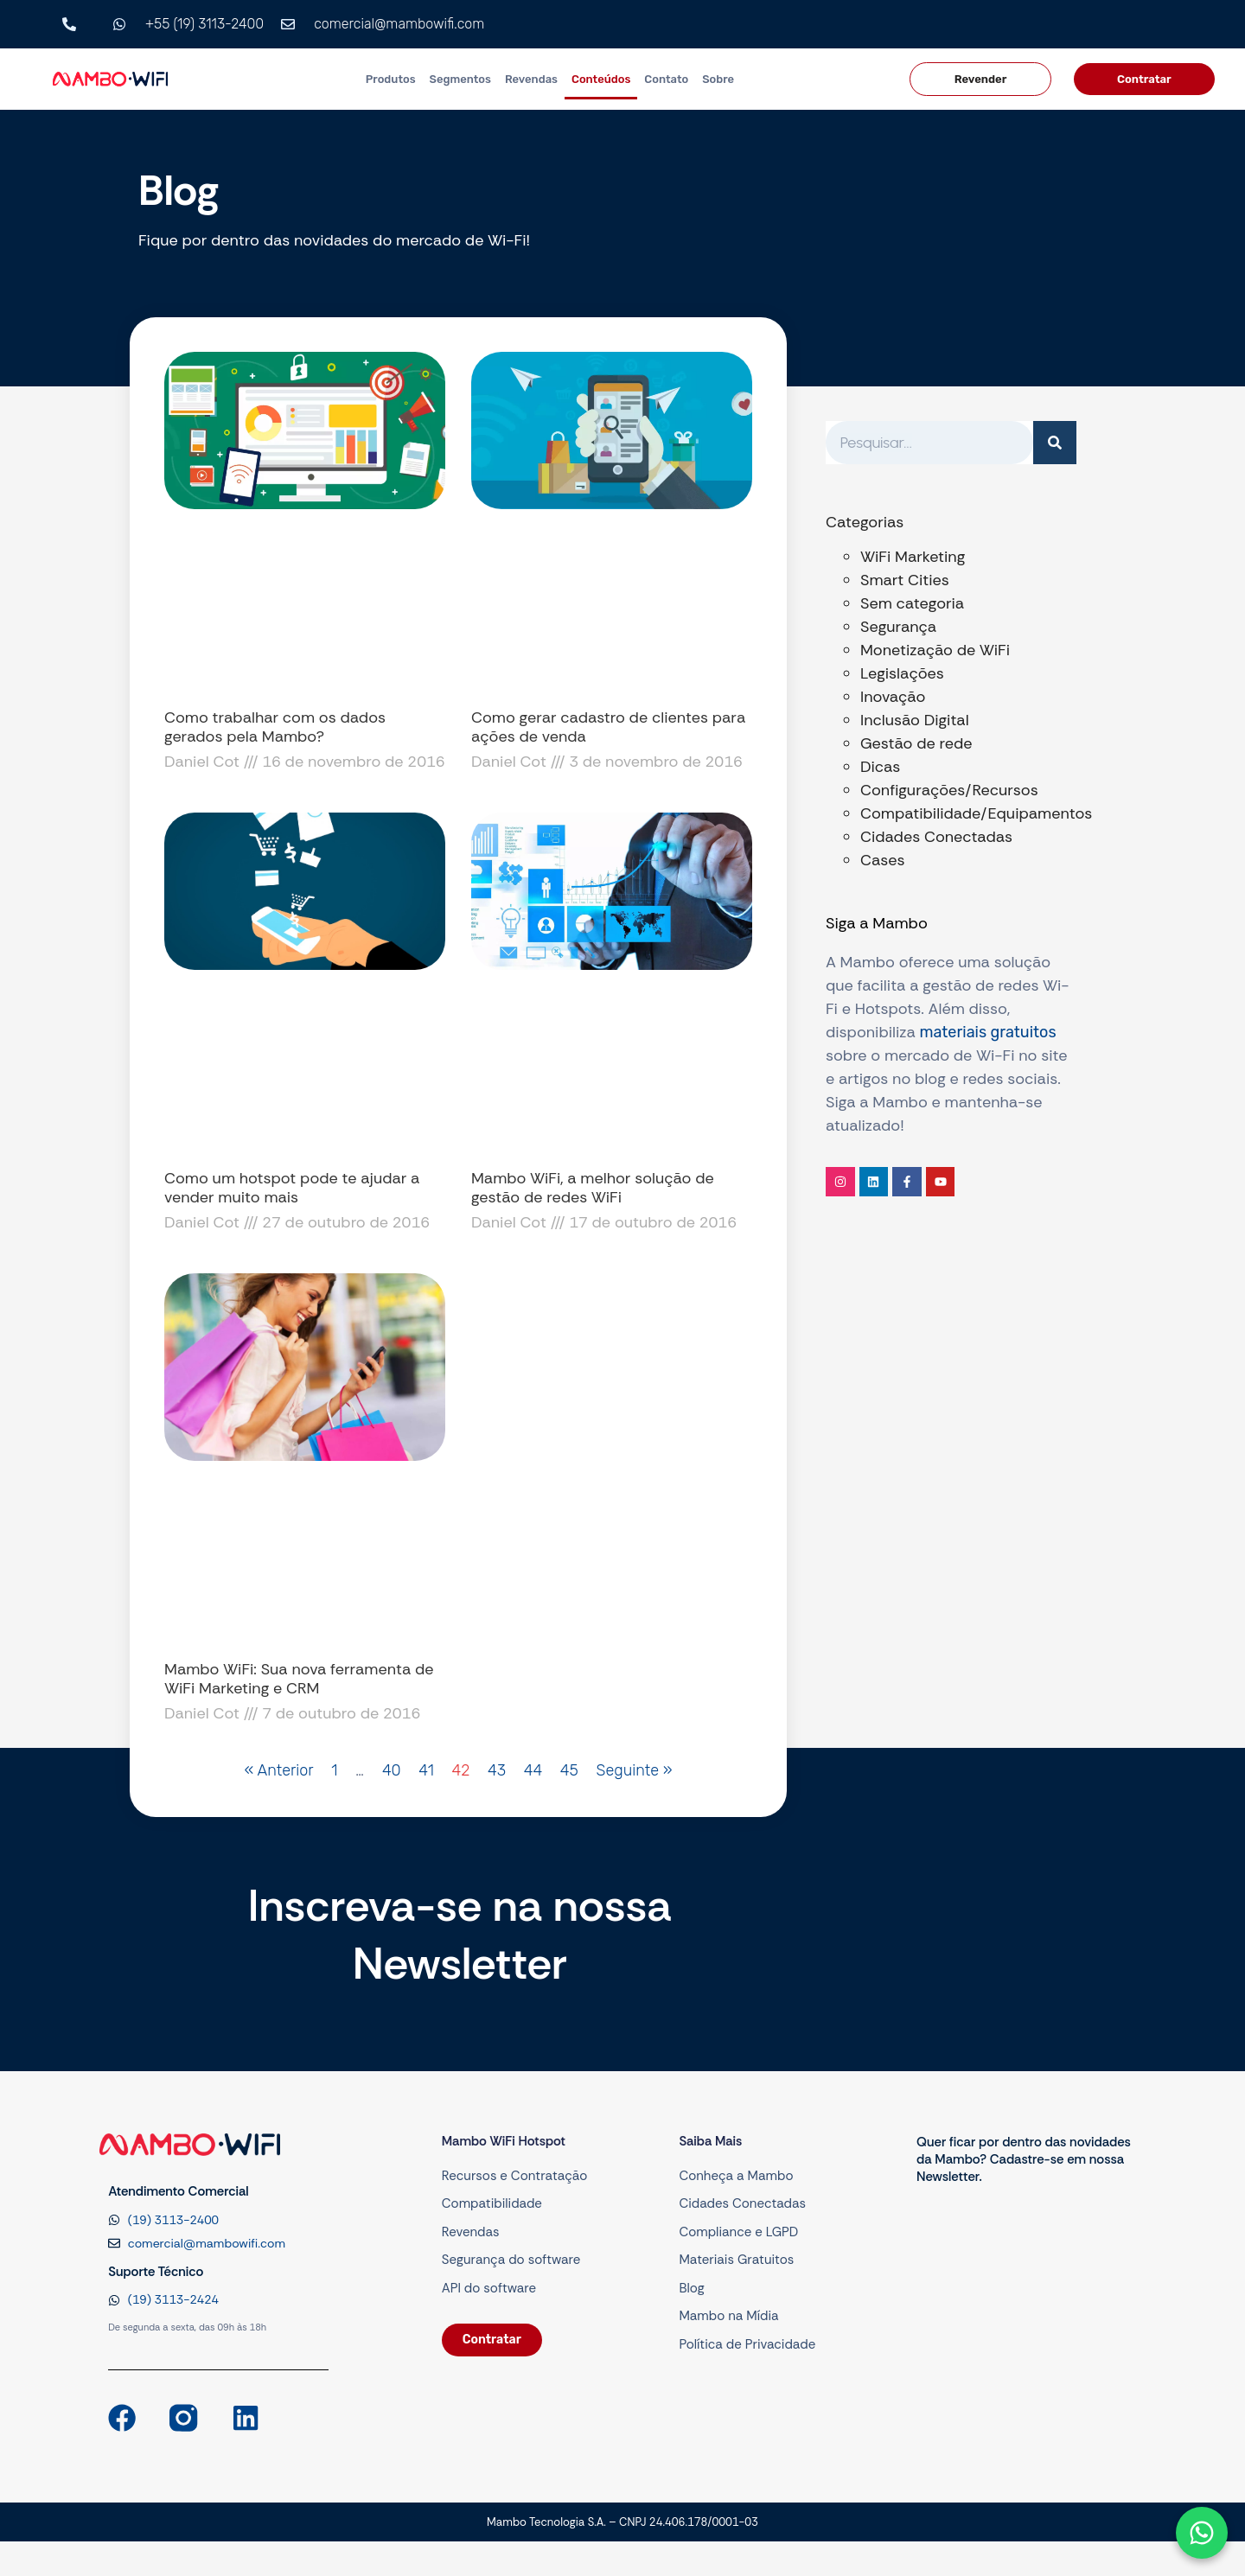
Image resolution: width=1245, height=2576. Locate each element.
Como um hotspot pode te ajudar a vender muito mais (291, 1188)
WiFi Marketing (912, 556)
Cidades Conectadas (936, 836)
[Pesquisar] (1054, 442)
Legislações (902, 673)
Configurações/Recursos (949, 790)
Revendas (531, 79)
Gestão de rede (916, 743)
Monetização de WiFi (935, 650)
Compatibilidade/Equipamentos (976, 813)
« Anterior (279, 1770)
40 (391, 1770)
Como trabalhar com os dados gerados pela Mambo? (275, 727)
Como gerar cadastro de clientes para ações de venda (608, 727)
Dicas (880, 766)
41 (426, 1770)
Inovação (892, 696)
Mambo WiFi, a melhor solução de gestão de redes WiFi (592, 1188)
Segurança (898, 626)
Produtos (391, 79)
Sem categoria (912, 603)
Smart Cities (904, 580)
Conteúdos (600, 79)
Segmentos (460, 79)
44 (533, 1770)
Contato (666, 79)
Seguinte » (635, 1770)
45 (569, 1770)
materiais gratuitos (987, 1032)
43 (497, 1770)
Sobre (718, 79)
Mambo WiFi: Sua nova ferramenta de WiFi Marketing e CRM (299, 1679)
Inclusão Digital (914, 720)
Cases (882, 860)
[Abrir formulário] (1202, 2533)
